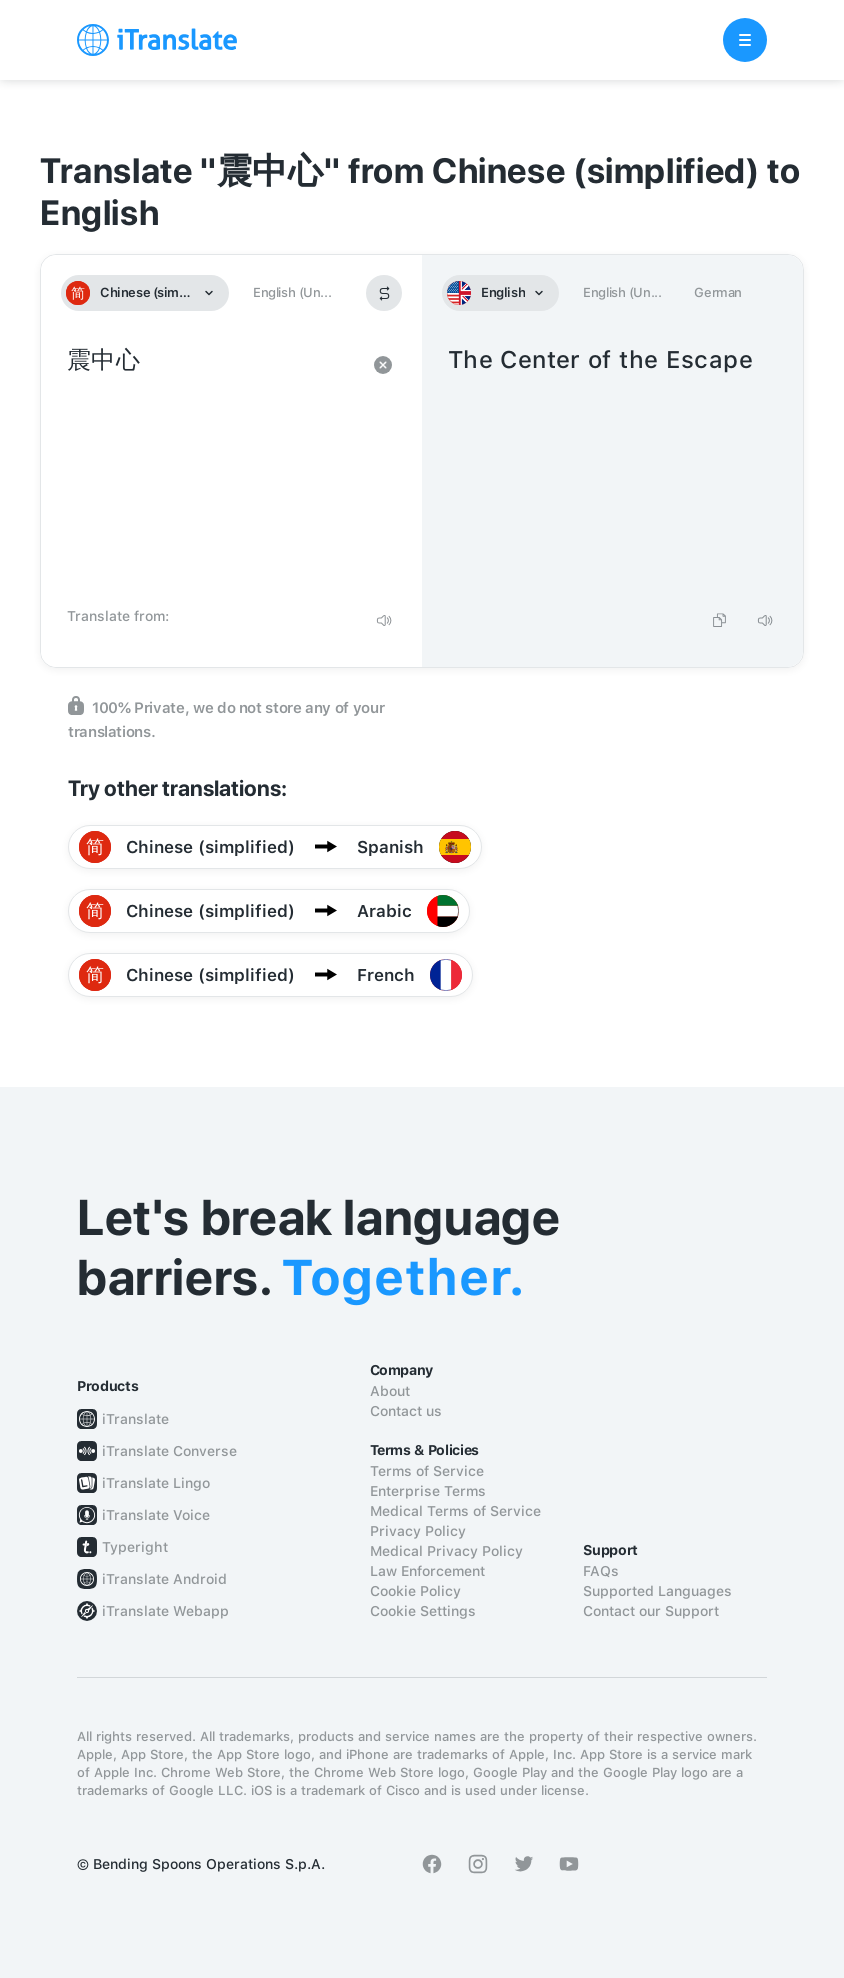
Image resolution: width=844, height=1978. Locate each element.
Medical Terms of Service (455, 1511)
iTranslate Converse (169, 1451)
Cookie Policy (415, 1591)
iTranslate (135, 1419)
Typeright (135, 1547)
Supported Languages (657, 1591)
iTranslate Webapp (165, 1611)
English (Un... (292, 292)
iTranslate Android (164, 1579)
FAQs (601, 1571)
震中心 (211, 470)
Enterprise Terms (428, 1491)
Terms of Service (427, 1471)
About (390, 1391)
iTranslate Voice (156, 1515)
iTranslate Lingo (156, 1483)
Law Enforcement (427, 1571)
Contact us (406, 1411)
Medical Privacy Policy (446, 1551)
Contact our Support (651, 1611)
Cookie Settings (423, 1611)
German (718, 292)
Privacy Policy (418, 1531)
